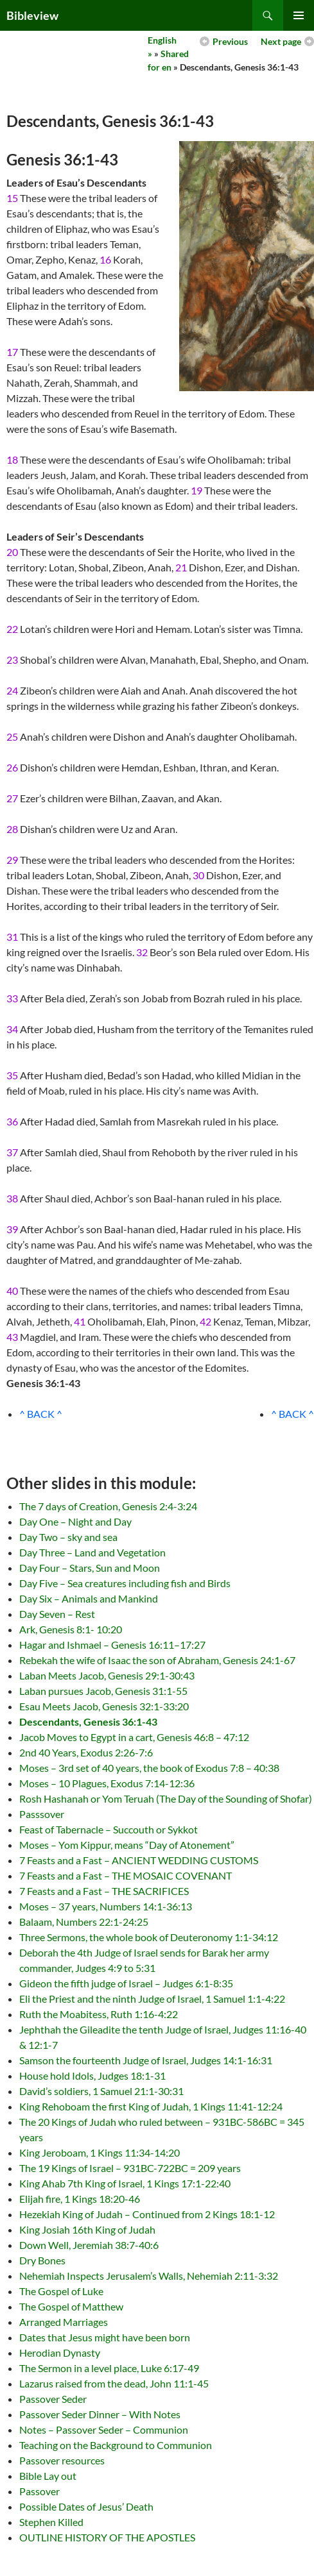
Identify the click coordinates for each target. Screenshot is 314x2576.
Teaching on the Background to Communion (115, 2445)
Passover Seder (53, 2399)
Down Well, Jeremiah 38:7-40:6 (89, 2245)
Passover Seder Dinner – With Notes (99, 2414)
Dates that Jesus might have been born (104, 2337)
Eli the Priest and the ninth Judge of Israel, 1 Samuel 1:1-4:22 (152, 1998)
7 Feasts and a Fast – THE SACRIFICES (104, 1891)
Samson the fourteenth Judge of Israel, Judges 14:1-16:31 (145, 2060)
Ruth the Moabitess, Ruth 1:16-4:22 (98, 2014)
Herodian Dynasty (59, 2352)
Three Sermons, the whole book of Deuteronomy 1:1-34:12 (148, 1937)
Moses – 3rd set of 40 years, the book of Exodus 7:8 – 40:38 (149, 1768)
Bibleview (32, 15)
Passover (39, 2491)
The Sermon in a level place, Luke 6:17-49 (109, 2368)
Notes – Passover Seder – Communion (103, 2429)
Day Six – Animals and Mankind (88, 1598)
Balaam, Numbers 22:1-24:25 (83, 1921)
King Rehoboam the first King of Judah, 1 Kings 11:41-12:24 (151, 2106)
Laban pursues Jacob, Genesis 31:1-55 (103, 1691)
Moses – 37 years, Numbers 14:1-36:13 (105, 1906)
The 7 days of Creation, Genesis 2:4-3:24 (108, 1506)
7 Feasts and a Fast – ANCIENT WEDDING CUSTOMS (138, 1860)
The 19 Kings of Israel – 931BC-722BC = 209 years (130, 2168)
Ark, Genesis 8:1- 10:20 (70, 1629)
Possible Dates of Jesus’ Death (86, 2506)
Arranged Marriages (63, 2322)
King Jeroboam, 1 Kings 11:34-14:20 (99, 2152)
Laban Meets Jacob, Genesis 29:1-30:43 (107, 1675)
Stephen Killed (51, 2522)
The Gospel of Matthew (71, 2306)
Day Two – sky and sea (68, 1537)
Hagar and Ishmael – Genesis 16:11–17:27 (112, 1644)
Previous (230, 41)
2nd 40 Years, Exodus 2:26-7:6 (86, 1752)
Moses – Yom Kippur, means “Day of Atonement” (126, 1845)
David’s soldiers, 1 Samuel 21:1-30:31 (101, 2091)
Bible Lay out (47, 2476)
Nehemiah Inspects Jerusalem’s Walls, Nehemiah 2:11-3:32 (148, 2275)
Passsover (41, 1814)
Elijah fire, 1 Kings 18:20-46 (79, 2199)
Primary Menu (298, 15)
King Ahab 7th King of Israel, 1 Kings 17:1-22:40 (125, 2183)
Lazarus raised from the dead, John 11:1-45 (114, 2383)
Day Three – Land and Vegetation (92, 1552)
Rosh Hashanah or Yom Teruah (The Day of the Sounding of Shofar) (165, 1798)
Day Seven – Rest (57, 1614)
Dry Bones (42, 2260)
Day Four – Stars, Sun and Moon (89, 1568)
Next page (281, 41)
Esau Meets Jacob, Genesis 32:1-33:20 (104, 1706)
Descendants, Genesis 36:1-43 (88, 1721)
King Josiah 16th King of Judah (87, 2229)
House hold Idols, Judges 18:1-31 (92, 2075)
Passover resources (62, 2460)
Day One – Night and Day (75, 1521)
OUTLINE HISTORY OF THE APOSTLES (107, 2537)
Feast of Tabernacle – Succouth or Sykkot (108, 1829)
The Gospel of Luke (61, 2291)
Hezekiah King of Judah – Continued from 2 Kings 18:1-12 (147, 2214)
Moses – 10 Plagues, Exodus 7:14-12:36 (107, 1783)
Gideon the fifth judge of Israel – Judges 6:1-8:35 (126, 1983)
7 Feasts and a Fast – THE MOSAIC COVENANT (125, 1875)
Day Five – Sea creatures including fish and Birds (125, 1583)
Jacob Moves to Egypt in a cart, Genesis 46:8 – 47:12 (134, 1737)
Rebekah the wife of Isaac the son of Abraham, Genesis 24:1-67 (157, 1660)
